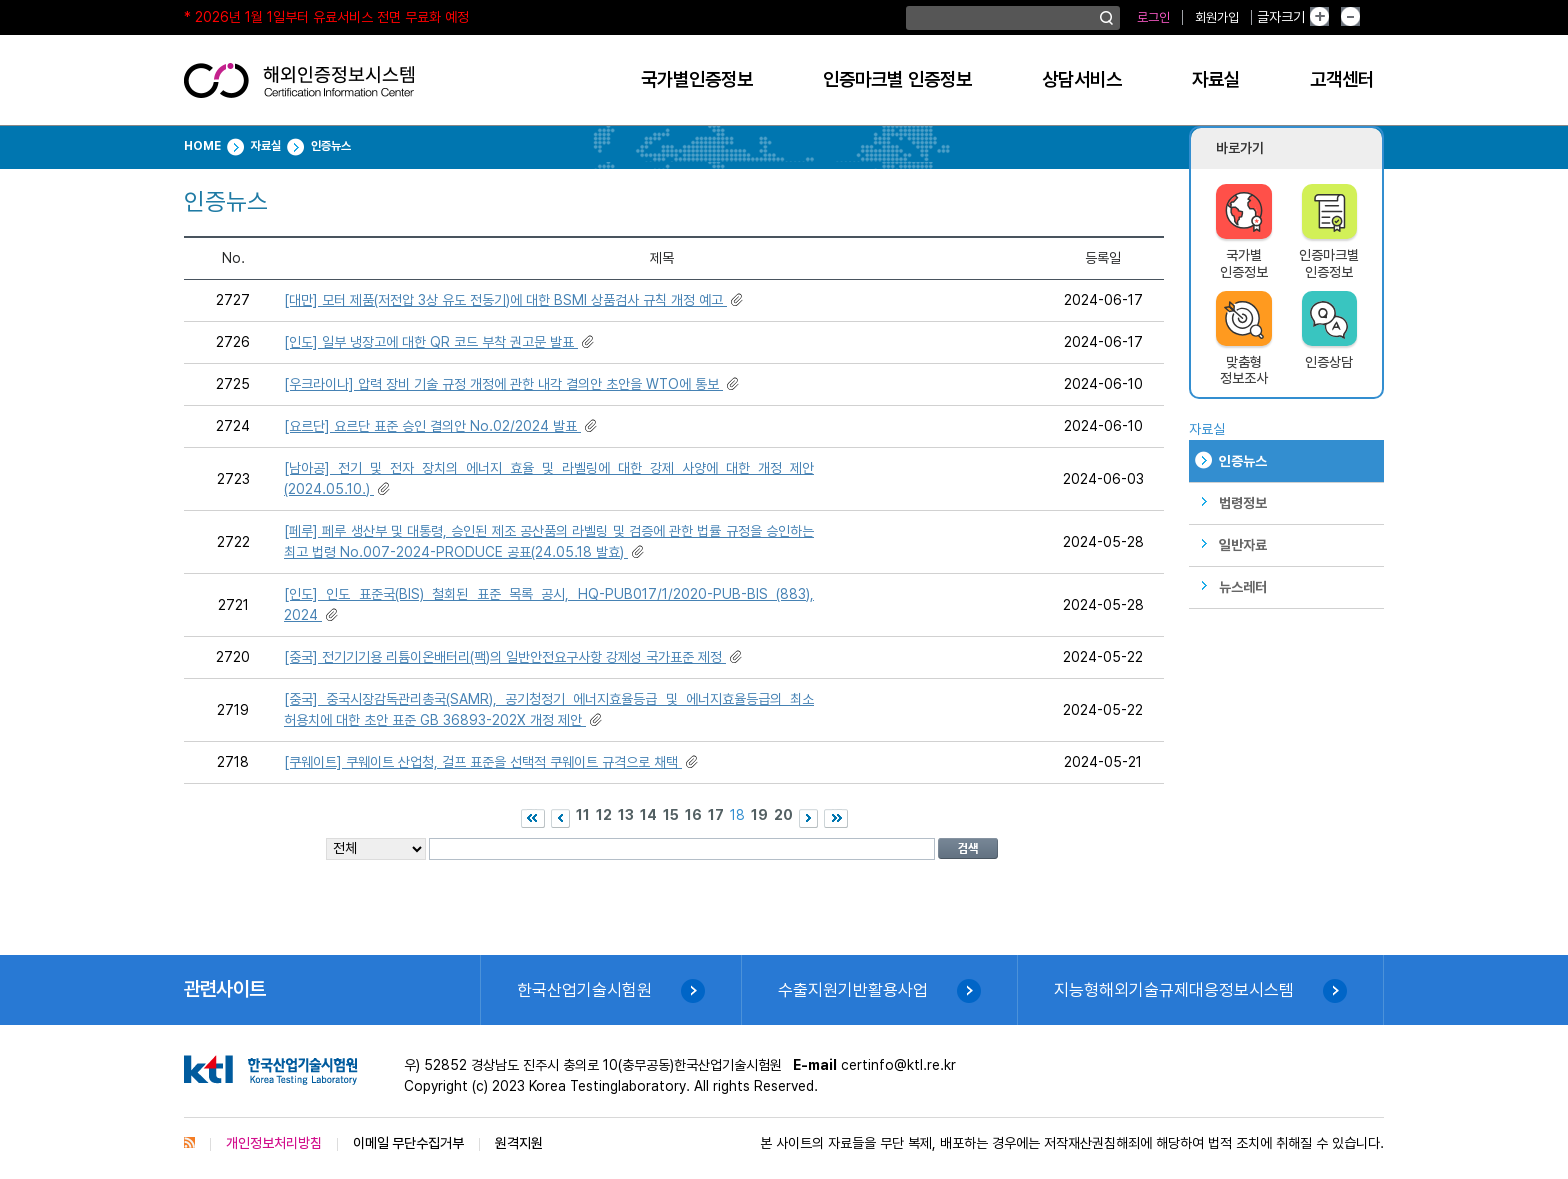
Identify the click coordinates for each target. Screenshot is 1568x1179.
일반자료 (1243, 545)
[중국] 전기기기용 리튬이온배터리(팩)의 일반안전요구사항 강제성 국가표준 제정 (514, 657)
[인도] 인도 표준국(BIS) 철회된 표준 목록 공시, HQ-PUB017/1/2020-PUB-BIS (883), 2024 (549, 604)
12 (604, 815)
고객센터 (1342, 79)
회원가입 (1217, 17)
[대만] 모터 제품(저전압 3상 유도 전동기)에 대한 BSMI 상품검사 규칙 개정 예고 (515, 300)
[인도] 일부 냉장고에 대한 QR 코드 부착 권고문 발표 (440, 342)
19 (759, 815)
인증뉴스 (1243, 461)
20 (783, 815)
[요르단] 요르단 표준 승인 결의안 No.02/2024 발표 (442, 426)
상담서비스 (1082, 79)
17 (716, 815)
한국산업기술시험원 (584, 990)
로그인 (1153, 17)
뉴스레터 (1243, 587)
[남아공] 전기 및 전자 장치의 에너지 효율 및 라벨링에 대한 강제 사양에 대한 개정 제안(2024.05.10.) (549, 478)
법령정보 (1243, 503)
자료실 (1216, 79)
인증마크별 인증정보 (897, 79)
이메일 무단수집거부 (408, 1143)
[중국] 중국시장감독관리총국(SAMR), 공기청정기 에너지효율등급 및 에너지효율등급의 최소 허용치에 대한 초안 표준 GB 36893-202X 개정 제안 (549, 709)
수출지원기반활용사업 (853, 990)
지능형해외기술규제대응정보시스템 (1174, 990)
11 (583, 815)
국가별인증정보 (697, 79)
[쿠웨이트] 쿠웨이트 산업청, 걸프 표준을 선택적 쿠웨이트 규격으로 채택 (492, 762)
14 (648, 815)
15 (671, 815)
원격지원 (519, 1143)
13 (626, 815)
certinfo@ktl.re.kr (898, 1065)
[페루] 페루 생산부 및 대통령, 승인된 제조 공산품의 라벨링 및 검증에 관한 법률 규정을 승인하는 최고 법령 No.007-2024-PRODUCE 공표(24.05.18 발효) (549, 541)
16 (693, 815)
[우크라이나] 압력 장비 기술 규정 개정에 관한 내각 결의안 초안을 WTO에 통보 (513, 384)
